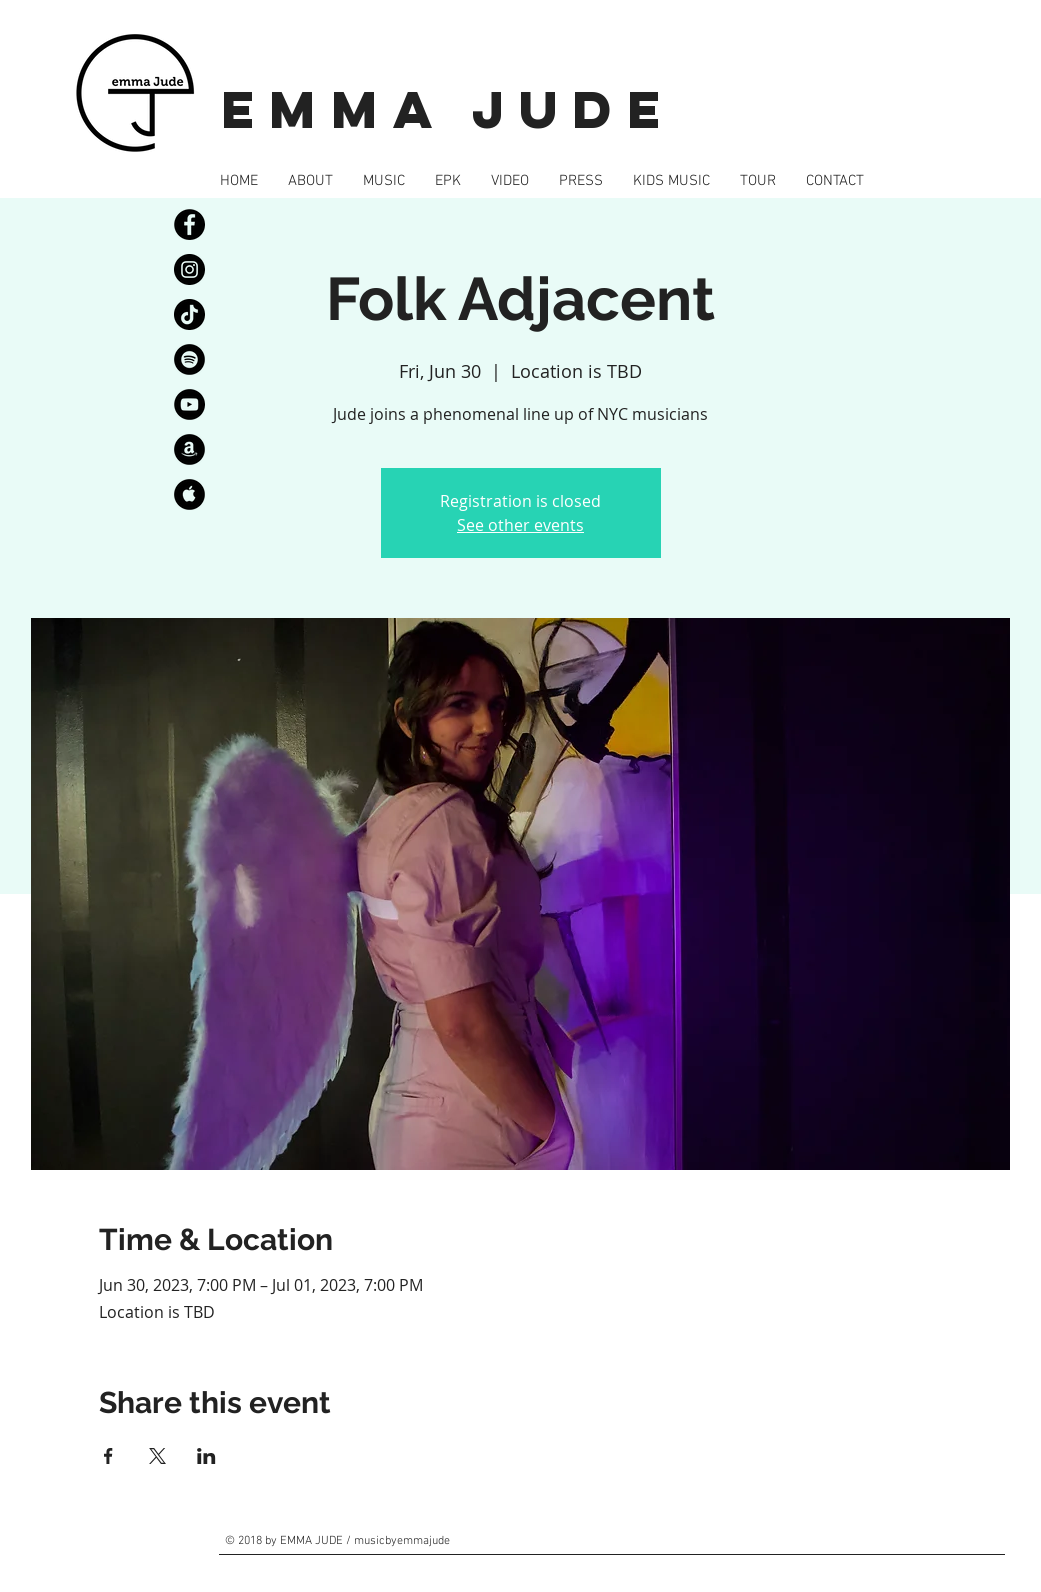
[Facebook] (189, 224)
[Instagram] (189, 269)
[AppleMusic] (189, 494)
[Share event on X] (157, 1456)
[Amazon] (189, 449)
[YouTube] (189, 404)
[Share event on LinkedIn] (206, 1456)
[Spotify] (189, 359)
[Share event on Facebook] (108, 1456)
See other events (520, 525)
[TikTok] (189, 314)
